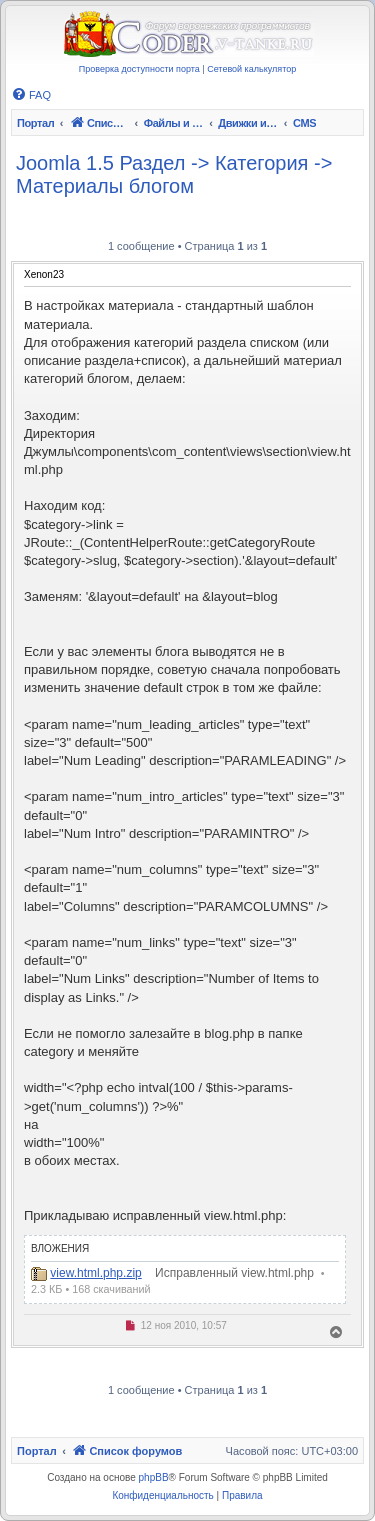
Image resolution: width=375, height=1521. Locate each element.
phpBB (154, 1477)
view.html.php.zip (95, 1273)
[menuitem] (31, 95)
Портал (35, 123)
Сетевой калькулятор (251, 69)
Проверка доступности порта (139, 69)
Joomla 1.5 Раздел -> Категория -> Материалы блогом (174, 174)
